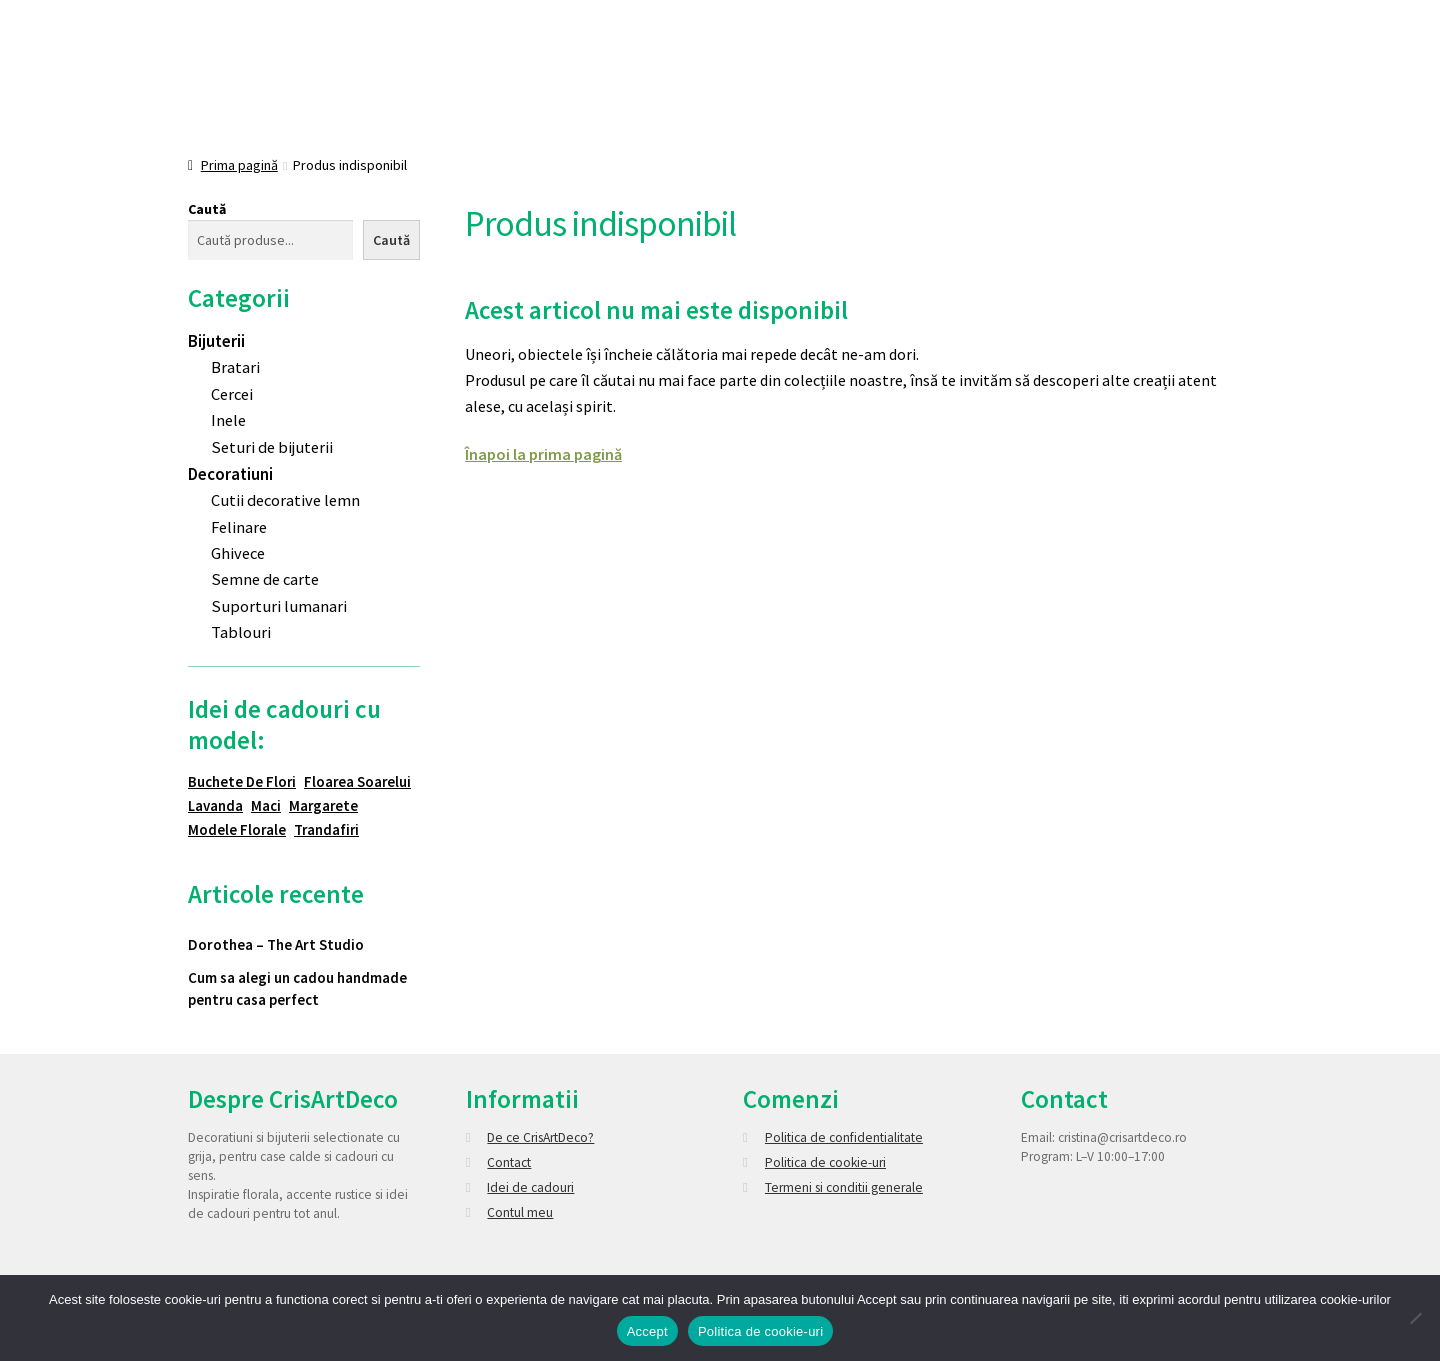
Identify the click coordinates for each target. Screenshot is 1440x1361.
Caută (207, 209)
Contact (509, 1162)
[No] (1415, 1318)
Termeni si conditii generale (844, 1187)
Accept (647, 1331)
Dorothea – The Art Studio (276, 944)
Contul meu (520, 1212)
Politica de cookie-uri (825, 1162)
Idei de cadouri (530, 1187)
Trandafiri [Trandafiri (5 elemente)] (326, 829)
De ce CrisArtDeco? (540, 1137)
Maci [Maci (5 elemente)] (266, 805)
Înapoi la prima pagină (543, 454)
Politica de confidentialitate (844, 1137)
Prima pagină (239, 165)
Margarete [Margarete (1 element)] (323, 805)
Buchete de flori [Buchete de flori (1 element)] (242, 781)
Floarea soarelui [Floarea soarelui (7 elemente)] (357, 781)
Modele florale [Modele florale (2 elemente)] (237, 829)
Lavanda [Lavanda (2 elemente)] (215, 805)
